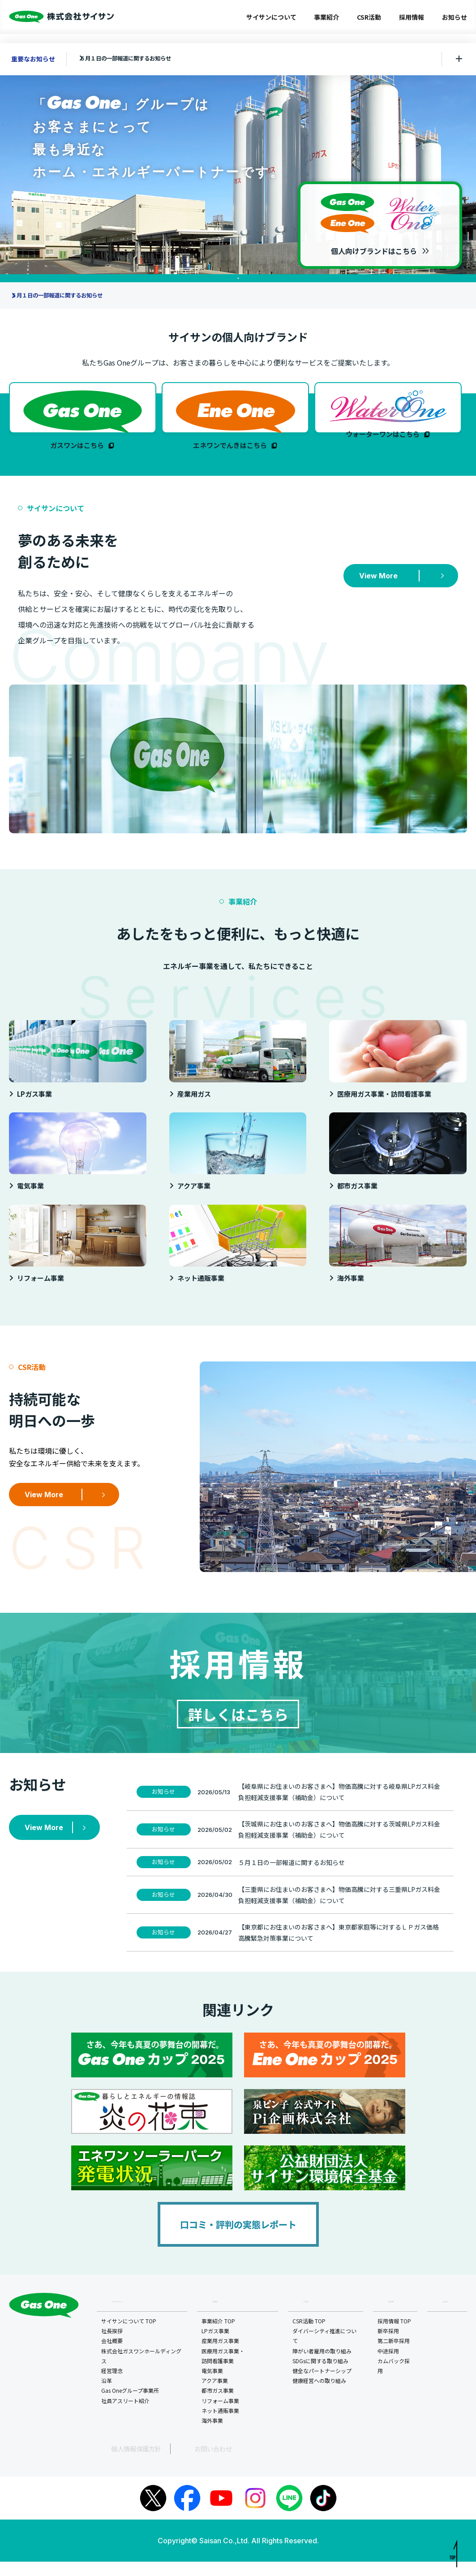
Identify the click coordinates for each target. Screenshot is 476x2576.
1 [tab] (238, 278)
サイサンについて (271, 17)
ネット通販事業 (221, 2426)
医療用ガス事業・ (223, 2372)
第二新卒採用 (395, 2357)
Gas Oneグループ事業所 (130, 2406)
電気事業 (213, 2387)
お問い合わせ (174, 2464)
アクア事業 (215, 2396)
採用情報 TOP (396, 2337)
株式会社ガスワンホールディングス (141, 2371)
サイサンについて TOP (128, 2337)
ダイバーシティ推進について (325, 2352)
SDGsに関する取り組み (321, 2377)
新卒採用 (390, 2347)
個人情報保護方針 (118, 2464)
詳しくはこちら (238, 1726)
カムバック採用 (395, 2382)
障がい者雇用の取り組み (322, 2366)
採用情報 (411, 17)
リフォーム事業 (221, 2416)
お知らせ (454, 17)
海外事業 (213, 2436)
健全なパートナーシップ (322, 2387)
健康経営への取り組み (320, 2396)
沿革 (106, 2396)
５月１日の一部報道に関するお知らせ (140, 58)
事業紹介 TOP (219, 2337)
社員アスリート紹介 (125, 2416)
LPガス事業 (216, 2347)
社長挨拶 (112, 2347)
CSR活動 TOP (309, 2337)
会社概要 (112, 2357)
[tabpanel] (238, 167)
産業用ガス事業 (221, 2357)
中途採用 (390, 2366)
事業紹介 (326, 17)
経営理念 (112, 2387)
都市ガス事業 (218, 2406)
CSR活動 (369, 17)
